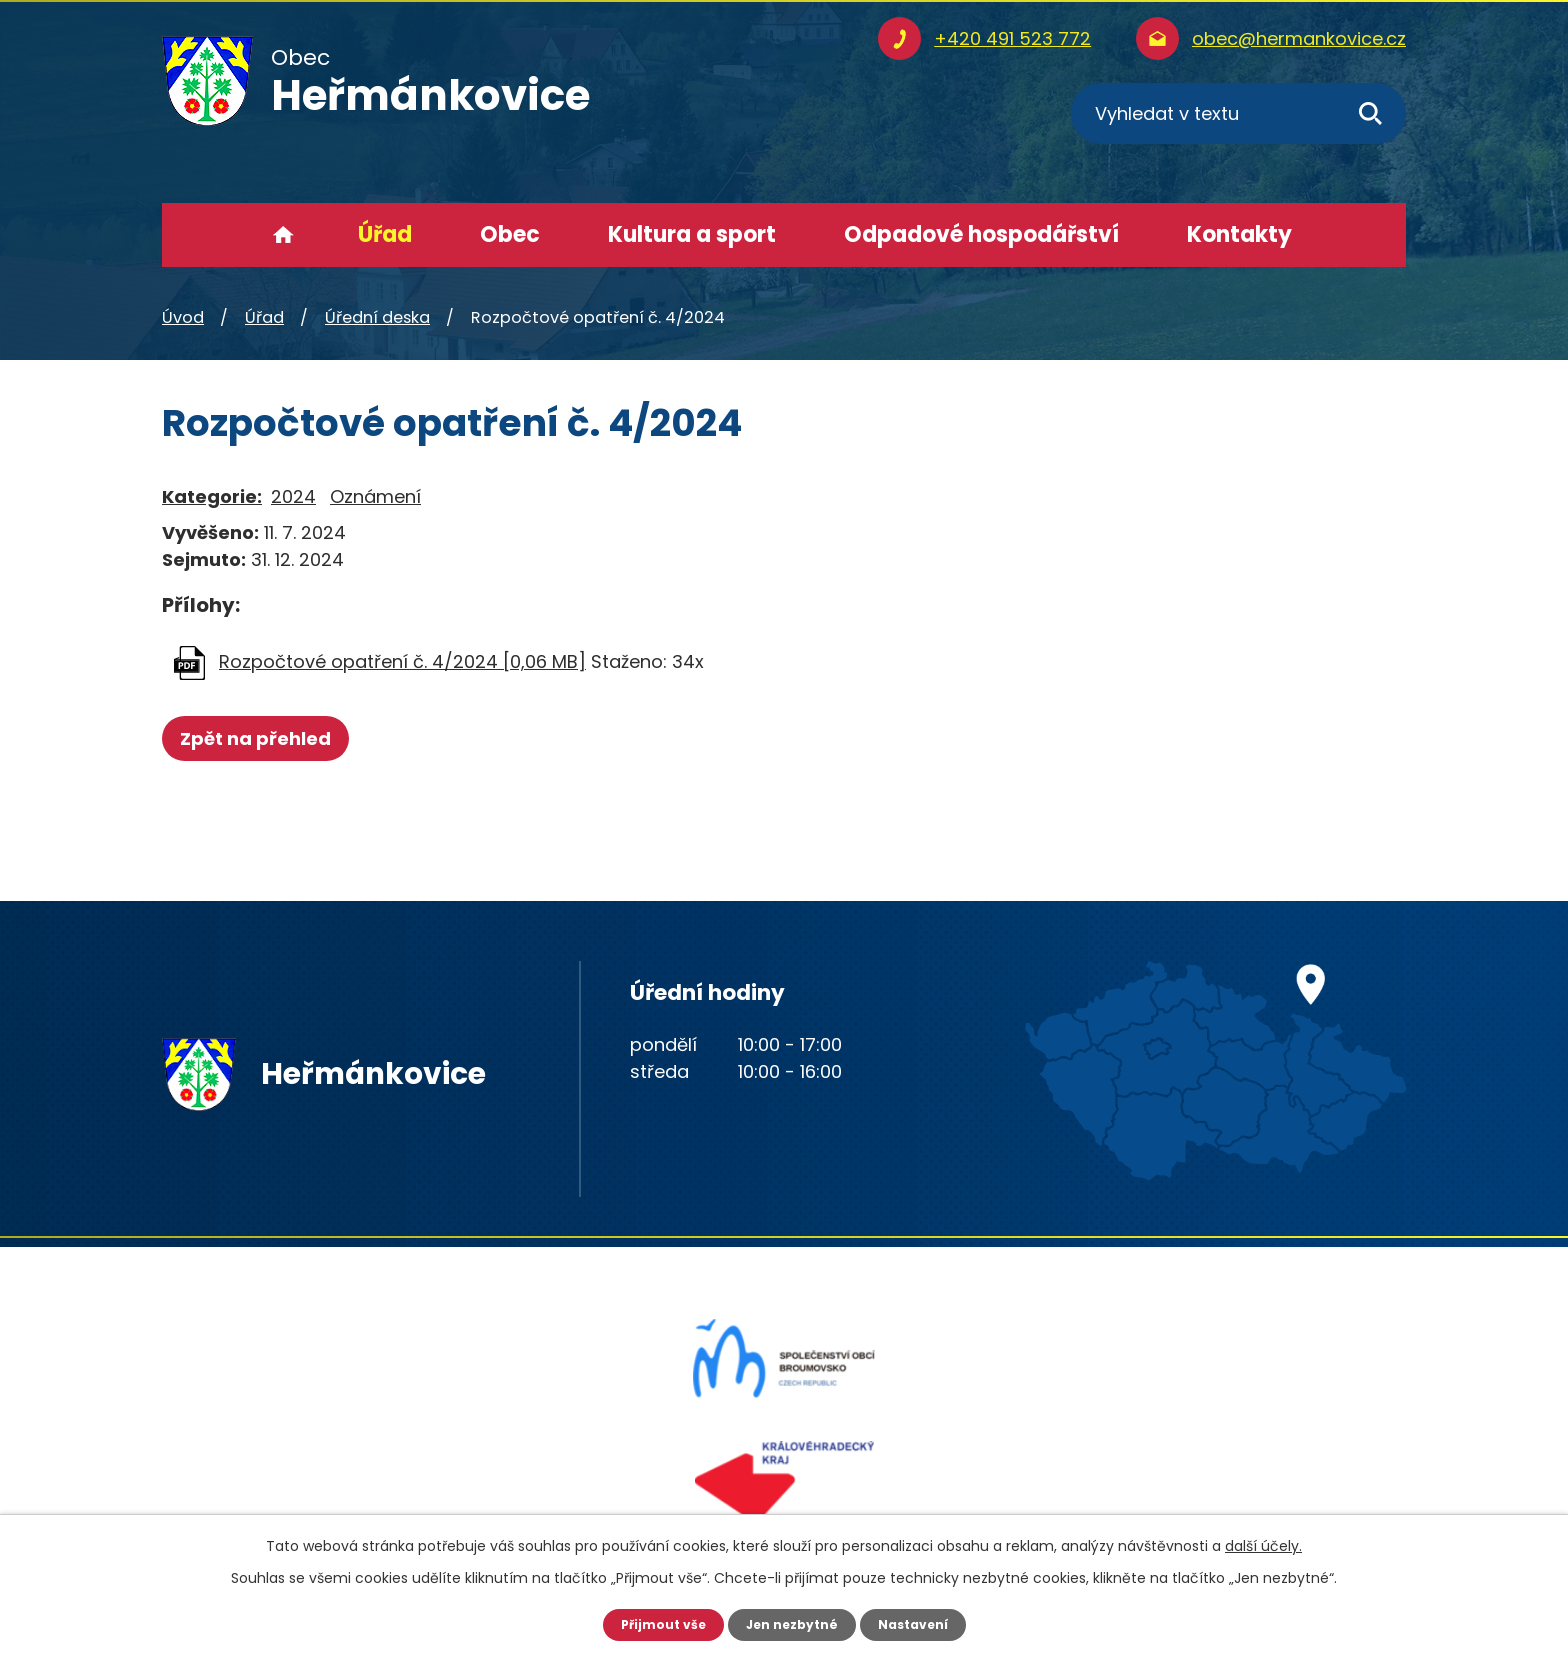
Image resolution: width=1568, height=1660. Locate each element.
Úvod (283, 235)
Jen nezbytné (791, 1623)
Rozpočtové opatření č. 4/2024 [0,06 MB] (402, 661)
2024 (293, 496)
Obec (510, 234)
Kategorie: (212, 496)
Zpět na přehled (264, 738)
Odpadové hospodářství (981, 234)
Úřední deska (377, 317)
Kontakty (1239, 234)
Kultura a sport (692, 234)
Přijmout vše (651, 1623)
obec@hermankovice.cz (1299, 38)
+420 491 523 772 (1012, 38)
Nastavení (924, 1623)
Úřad (385, 234)
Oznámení (375, 496)
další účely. (1263, 1543)
